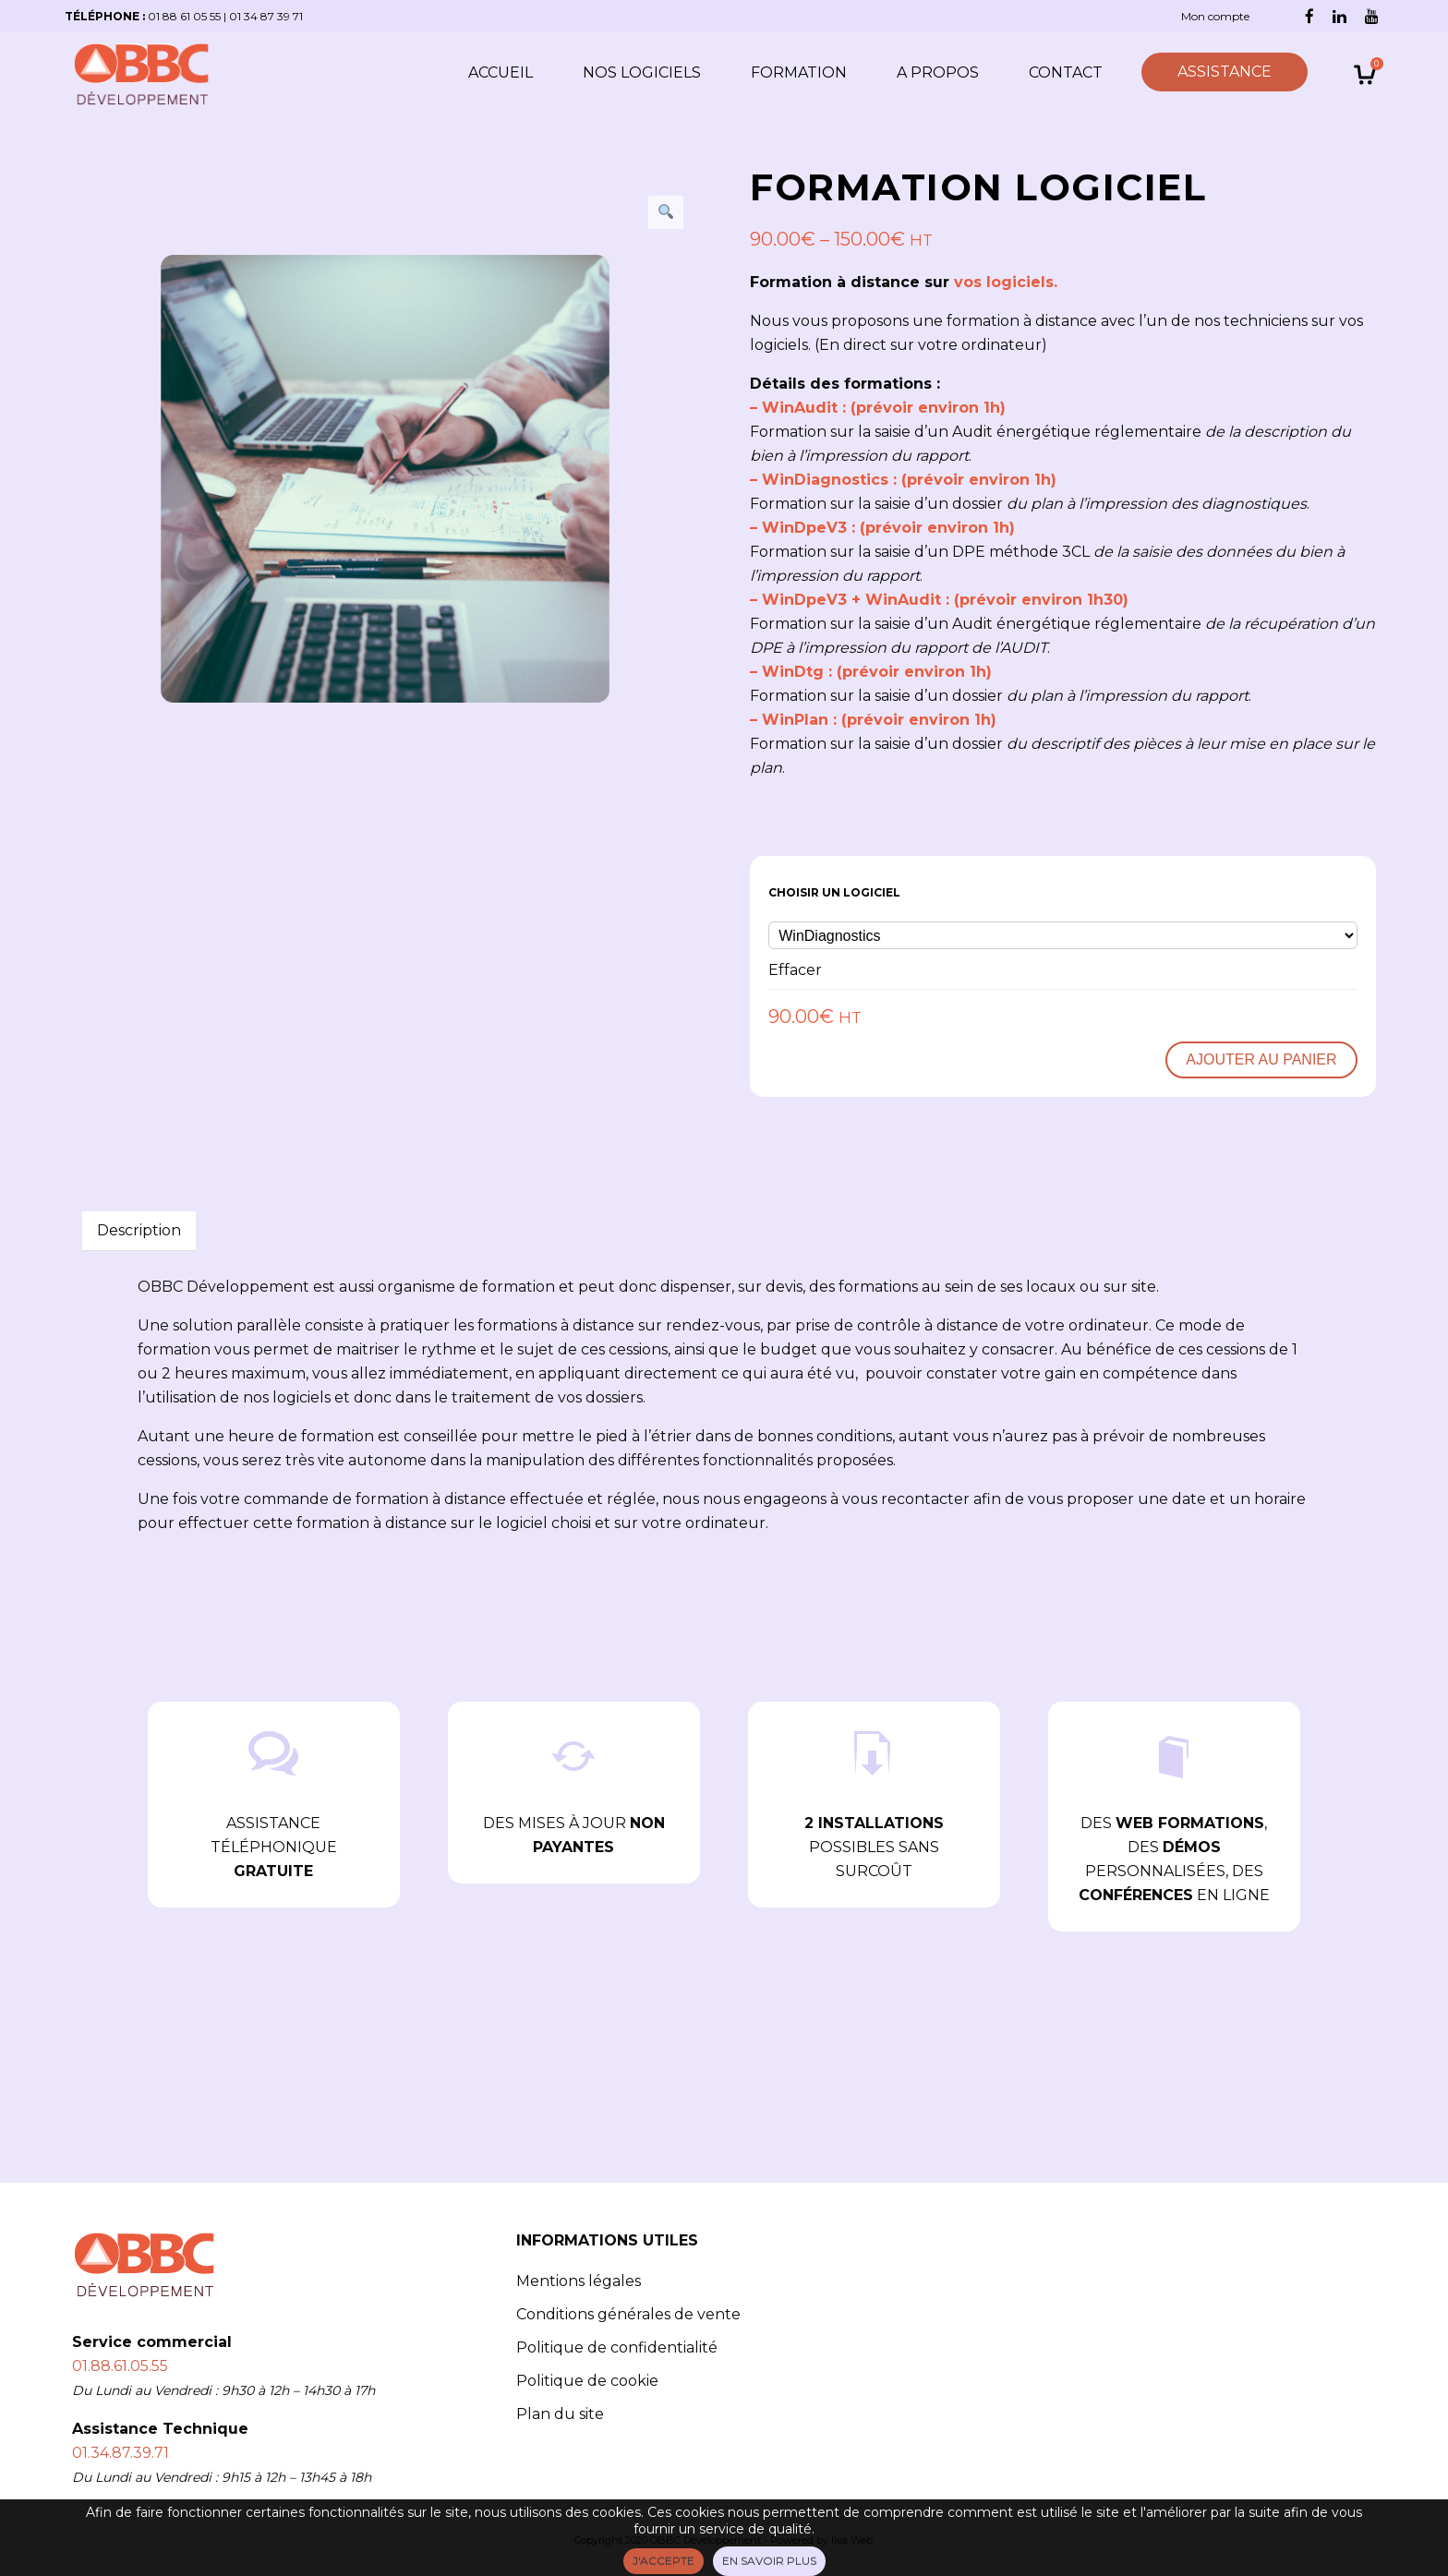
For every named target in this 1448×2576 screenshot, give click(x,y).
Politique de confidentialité (617, 2347)
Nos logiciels (642, 72)
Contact (1066, 72)
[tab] (139, 1231)
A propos (938, 72)
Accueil (500, 72)
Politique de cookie (587, 2380)
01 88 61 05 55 (184, 16)
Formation (799, 72)
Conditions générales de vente (628, 2314)
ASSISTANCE (1224, 71)
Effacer (795, 970)
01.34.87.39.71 (120, 2453)
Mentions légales (578, 2281)
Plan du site (560, 2414)
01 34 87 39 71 (266, 16)
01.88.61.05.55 (120, 2366)
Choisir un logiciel (834, 892)
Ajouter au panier (1261, 1059)
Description (139, 1230)
